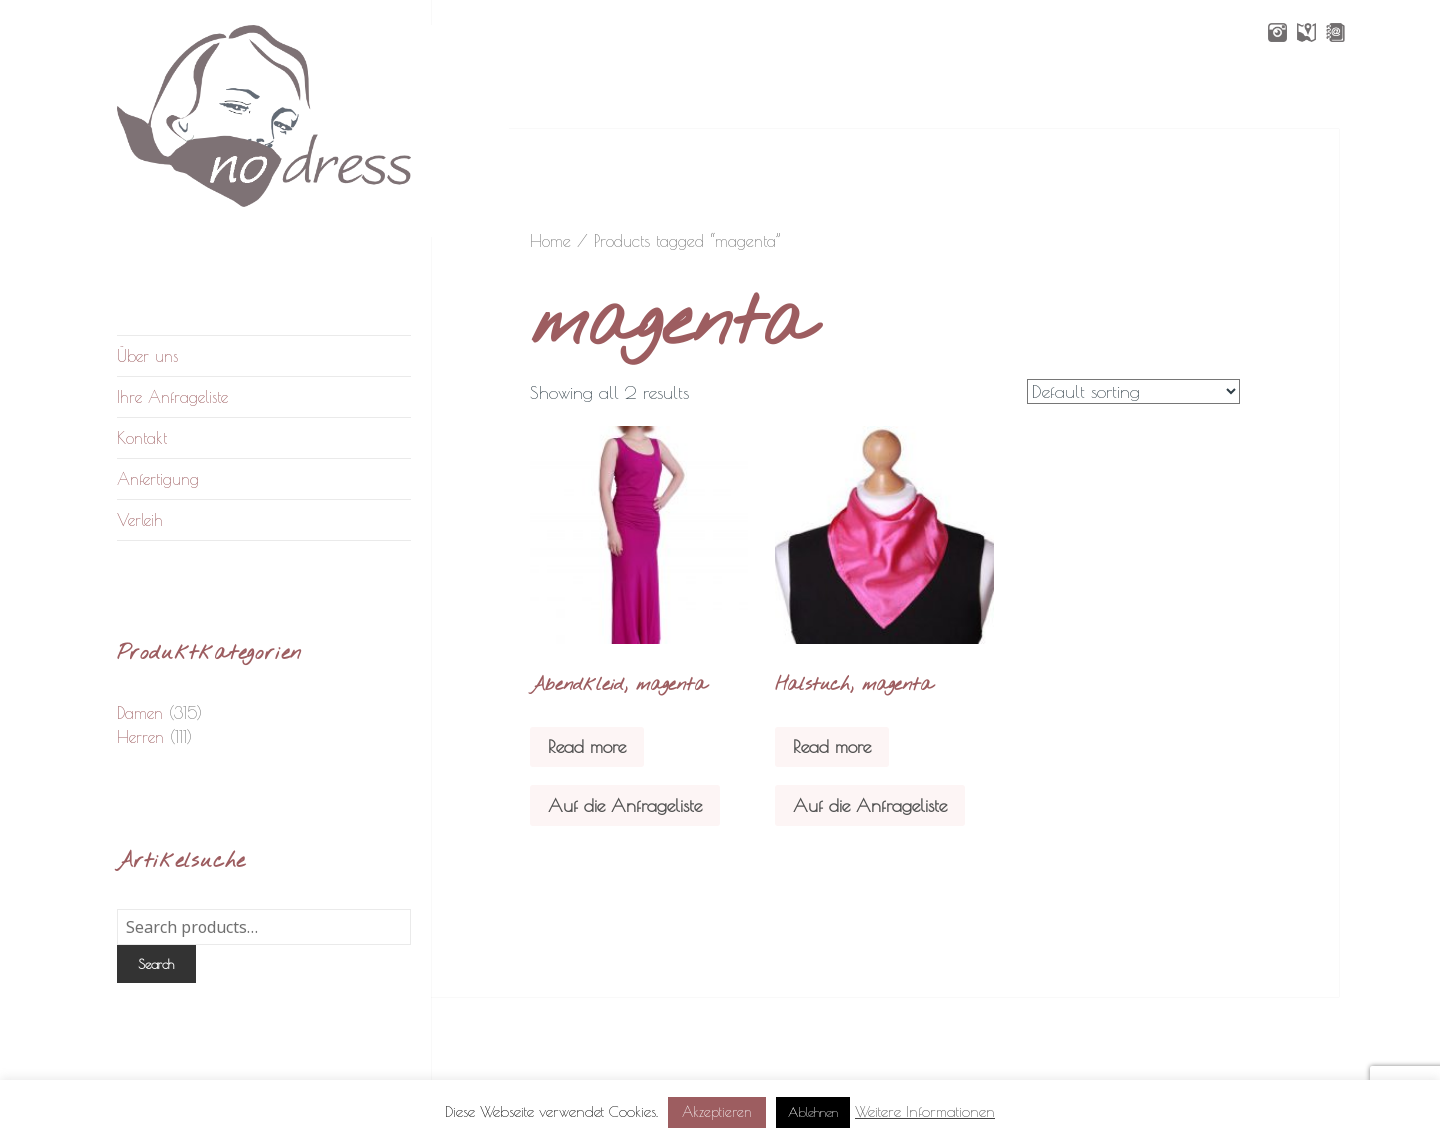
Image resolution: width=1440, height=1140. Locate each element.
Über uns (147, 356)
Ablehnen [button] (813, 1112)
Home (550, 240)
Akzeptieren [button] (717, 1112)
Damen (140, 713)
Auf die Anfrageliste (625, 805)
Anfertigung (158, 479)
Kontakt (142, 438)
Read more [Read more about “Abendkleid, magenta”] (587, 746)
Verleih (140, 520)
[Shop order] (1133, 391)
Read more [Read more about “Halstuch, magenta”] (832, 746)
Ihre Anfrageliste (172, 397)
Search (156, 964)
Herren (140, 737)
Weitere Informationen (925, 1111)
